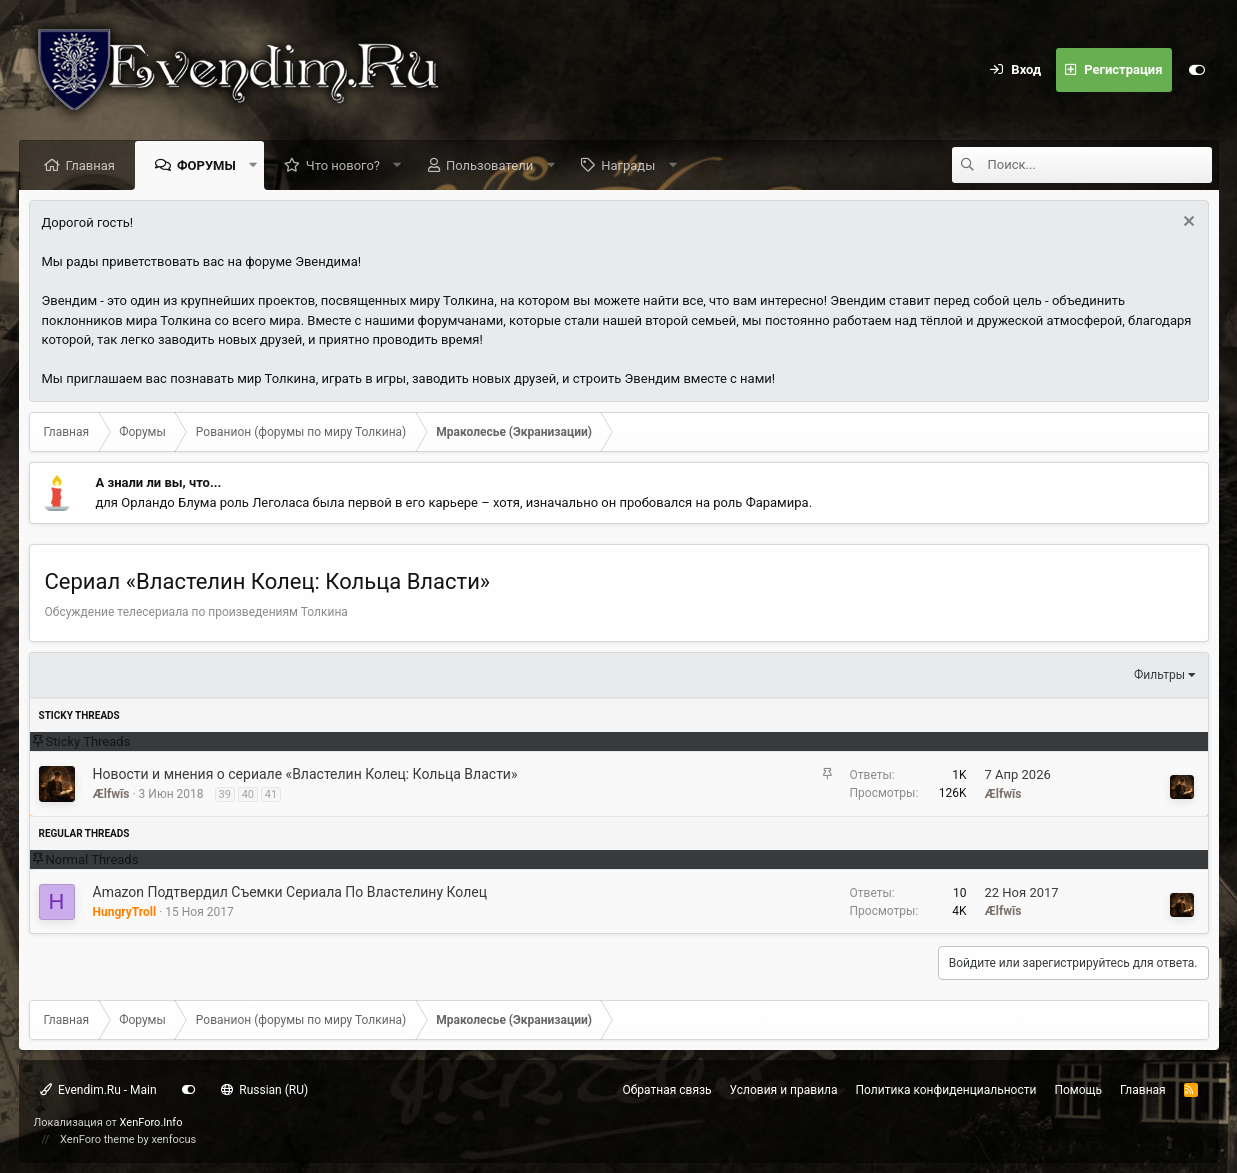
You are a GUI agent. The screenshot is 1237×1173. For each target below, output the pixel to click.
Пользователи (489, 165)
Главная (90, 165)
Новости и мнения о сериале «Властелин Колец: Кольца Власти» (305, 774)
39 (225, 794)
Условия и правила (784, 1090)
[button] (252, 165)
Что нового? (343, 165)
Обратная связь (667, 1090)
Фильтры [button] (1159, 675)
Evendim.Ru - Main (98, 1090)
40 (248, 794)
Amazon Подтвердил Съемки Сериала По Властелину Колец (290, 892)
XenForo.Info (151, 1122)
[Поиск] (1100, 165)
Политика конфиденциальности (946, 1090)
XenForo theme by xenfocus (128, 1139)
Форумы (206, 165)
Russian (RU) (264, 1090)
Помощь (1078, 1090)
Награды (628, 165)
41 (271, 794)
